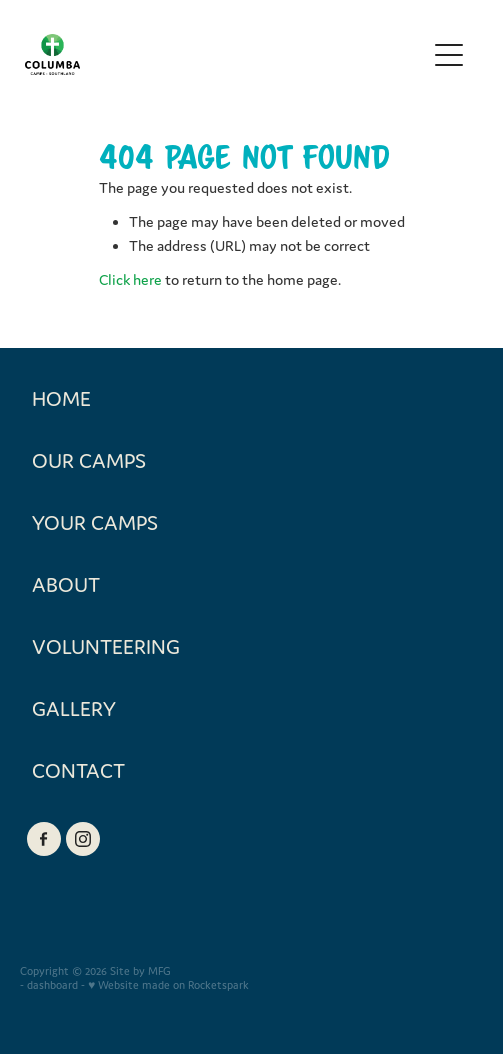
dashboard (52, 985)
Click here (130, 279)
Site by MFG (140, 971)
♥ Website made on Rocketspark (168, 985)
